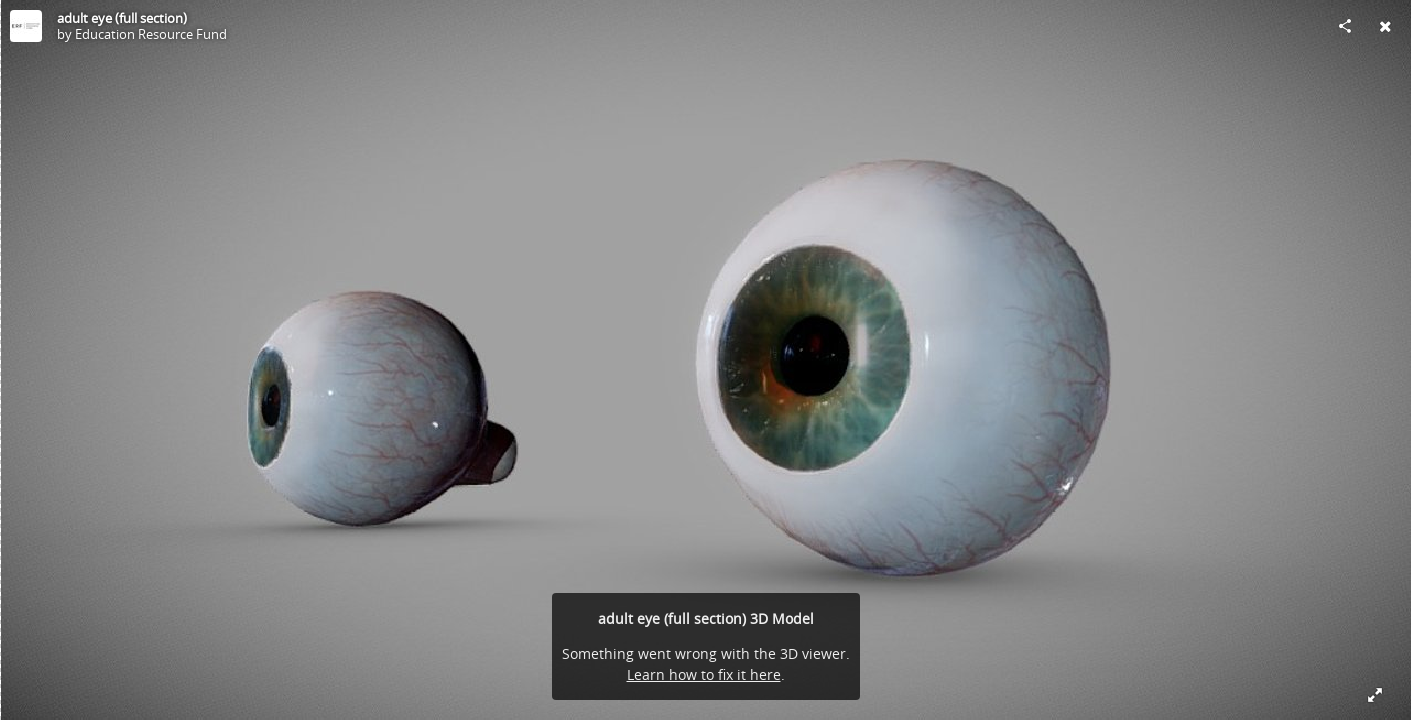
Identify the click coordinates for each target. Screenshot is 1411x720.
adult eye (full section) (122, 18)
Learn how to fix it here (704, 674)
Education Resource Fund (151, 34)
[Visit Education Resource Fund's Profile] (26, 26)
